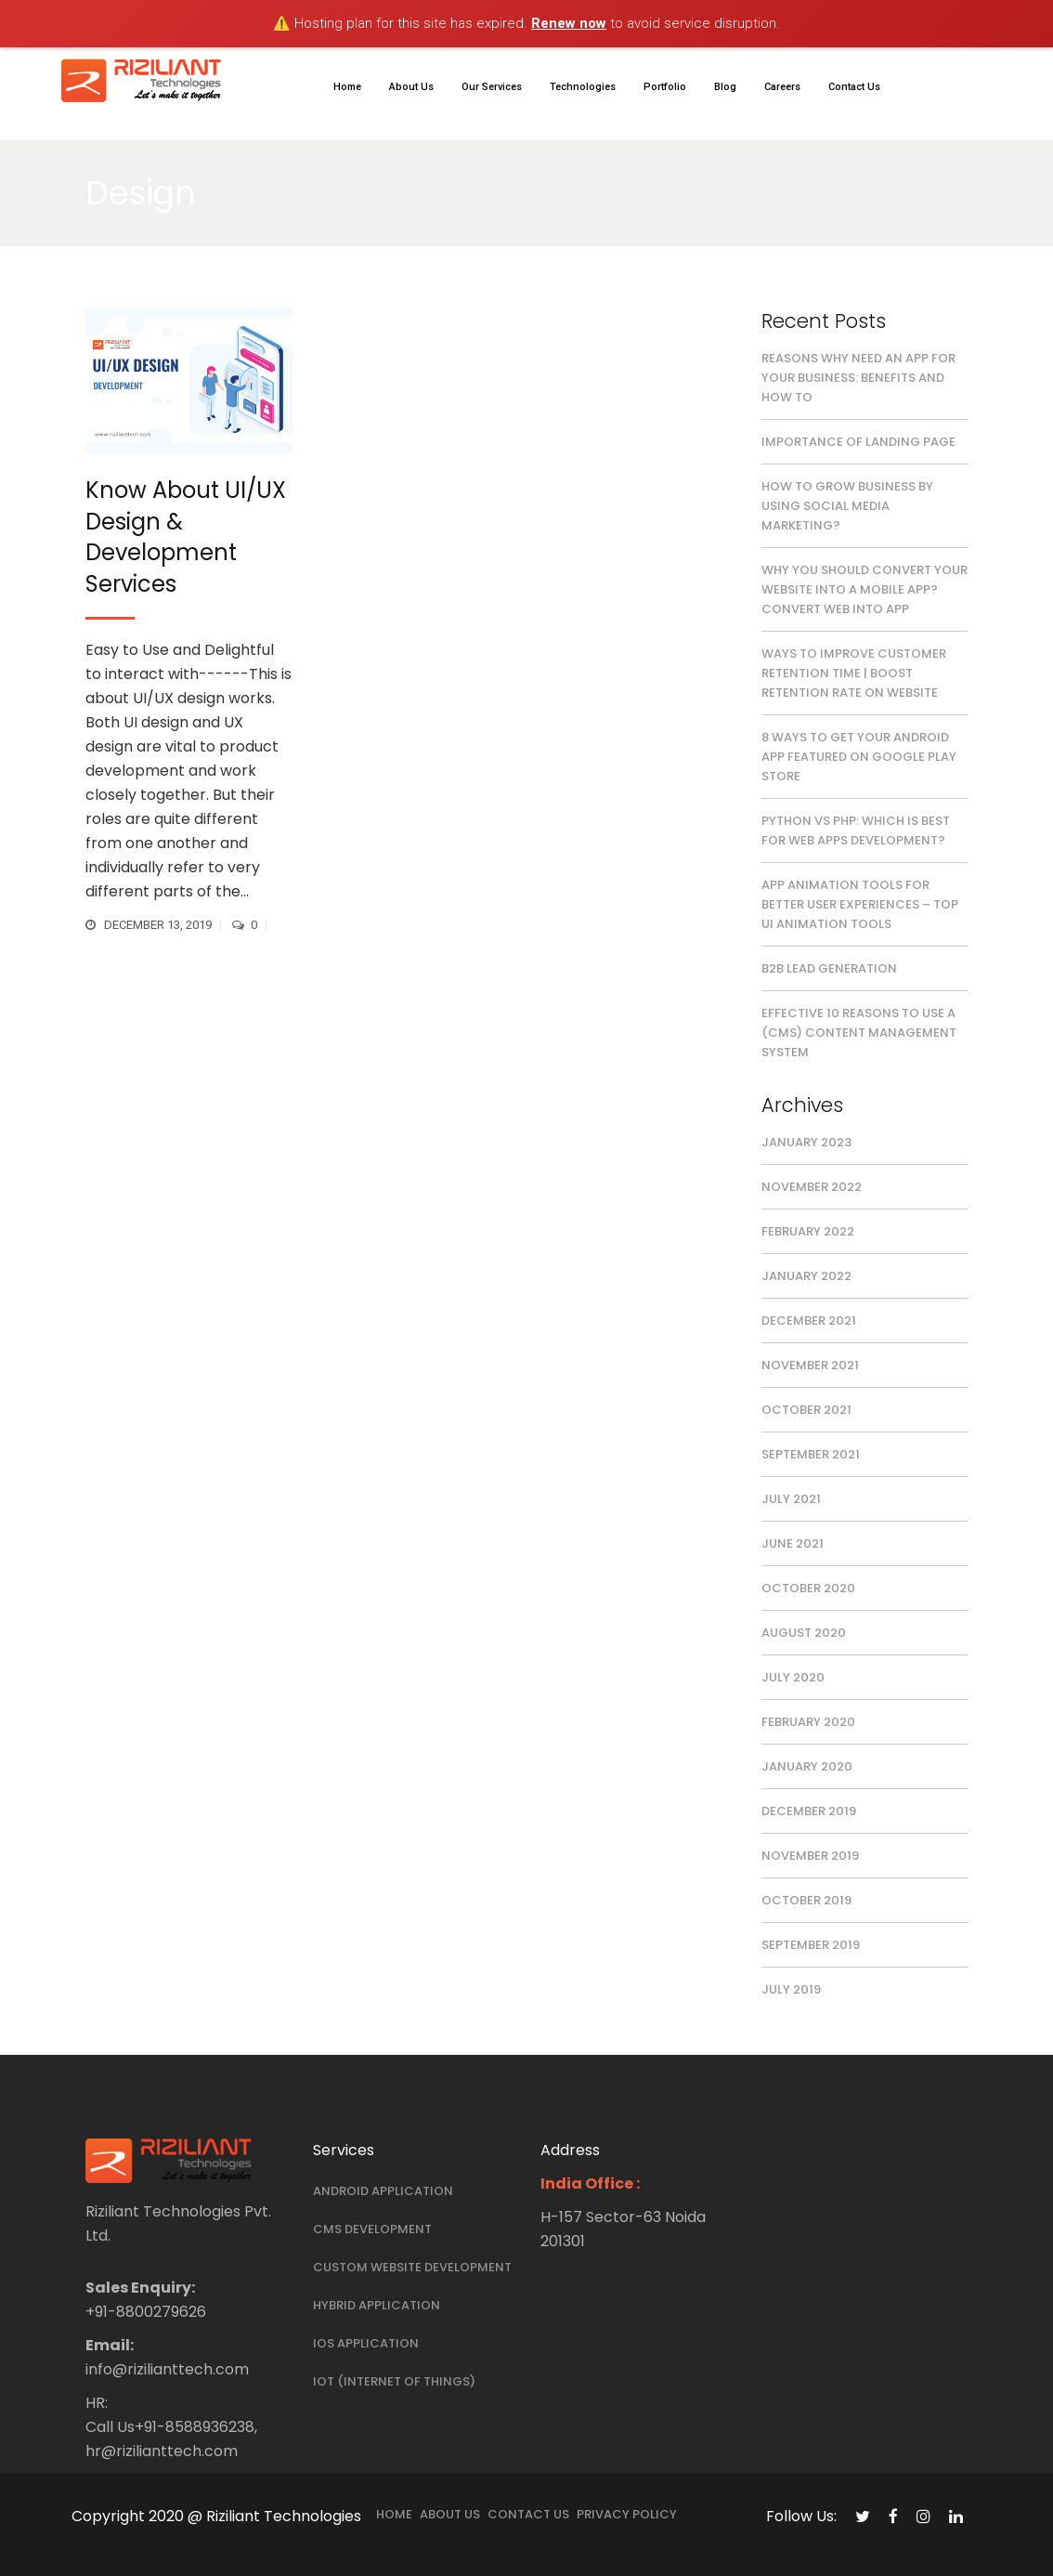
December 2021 (808, 1320)
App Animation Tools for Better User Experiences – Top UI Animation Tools (859, 904)
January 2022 (806, 1276)
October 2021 (806, 1410)
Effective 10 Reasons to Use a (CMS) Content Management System (858, 1032)
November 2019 (810, 1855)
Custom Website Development (412, 2267)
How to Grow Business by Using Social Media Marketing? (847, 505)
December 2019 (808, 1811)
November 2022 (811, 1187)
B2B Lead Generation (829, 968)
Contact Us (528, 2514)
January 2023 (806, 1142)
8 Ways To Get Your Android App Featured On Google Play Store (858, 756)
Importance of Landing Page (858, 442)
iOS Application (366, 2343)
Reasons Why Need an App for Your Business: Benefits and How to (858, 377)
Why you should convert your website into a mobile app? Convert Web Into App (864, 589)
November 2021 (810, 1365)
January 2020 (806, 1766)
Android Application (383, 2191)
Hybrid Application (376, 2305)
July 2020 (793, 1677)
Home (394, 2514)
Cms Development (372, 2229)
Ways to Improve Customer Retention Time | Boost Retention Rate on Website (853, 673)
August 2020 (803, 1632)
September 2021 (810, 1454)
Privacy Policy (627, 2514)
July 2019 (791, 1989)
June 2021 (792, 1543)
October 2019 (806, 1900)
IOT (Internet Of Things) (394, 2381)
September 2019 (810, 1945)
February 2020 (808, 1722)
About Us (450, 2514)
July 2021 (791, 1499)
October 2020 (808, 1588)
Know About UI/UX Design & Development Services (185, 537)
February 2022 (807, 1231)
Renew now (568, 23)
